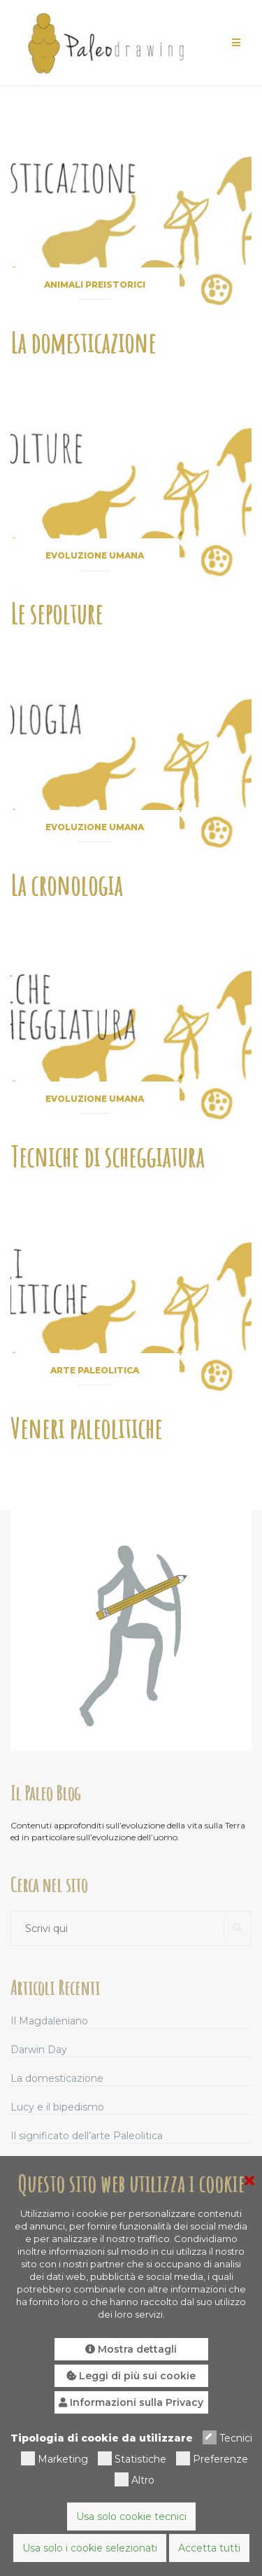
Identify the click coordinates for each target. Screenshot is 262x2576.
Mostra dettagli (131, 2349)
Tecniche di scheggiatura (107, 1156)
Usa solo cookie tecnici (131, 2516)
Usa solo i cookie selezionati (89, 2548)
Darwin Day (38, 2049)
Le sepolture (56, 613)
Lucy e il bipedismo (57, 2107)
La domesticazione (83, 342)
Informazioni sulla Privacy (131, 2402)
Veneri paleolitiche (86, 1428)
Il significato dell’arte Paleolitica (86, 2135)
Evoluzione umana (94, 555)
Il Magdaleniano (49, 2021)
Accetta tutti (209, 2548)
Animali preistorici (94, 284)
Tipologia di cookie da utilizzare (101, 2438)
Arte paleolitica (94, 1370)
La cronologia (66, 884)
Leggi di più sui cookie (131, 2376)
